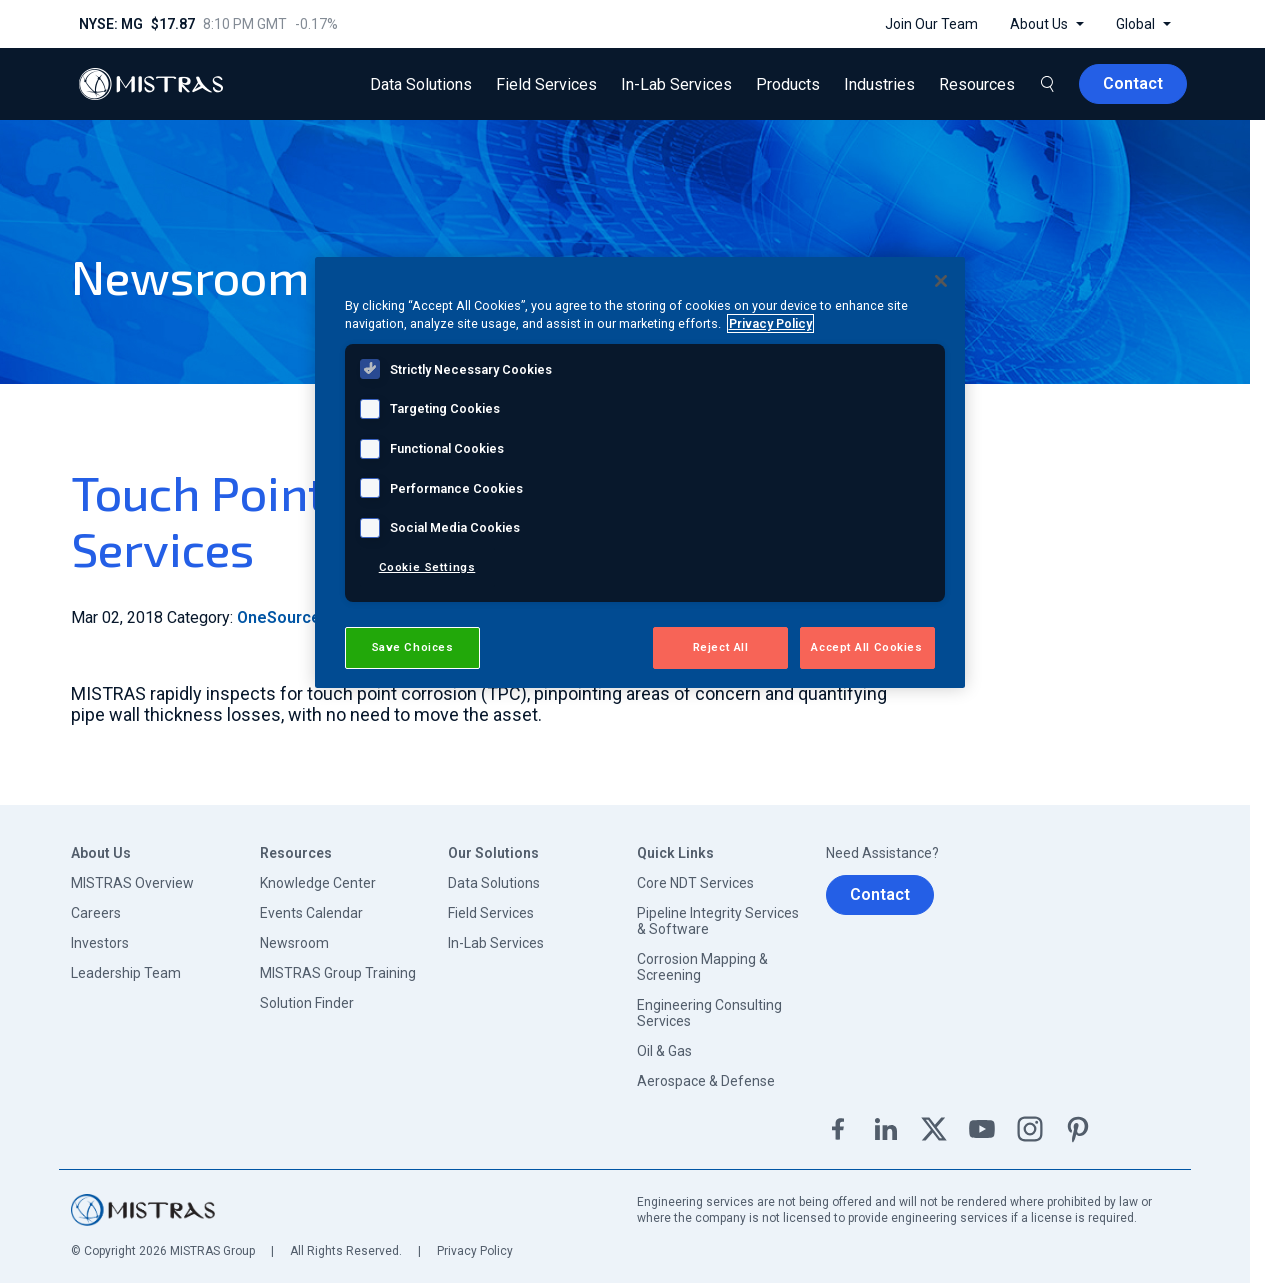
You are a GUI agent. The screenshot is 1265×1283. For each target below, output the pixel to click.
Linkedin (886, 1129)
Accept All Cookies (866, 647)
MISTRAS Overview (132, 883)
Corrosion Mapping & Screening (702, 967)
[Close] (941, 281)
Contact (880, 894)
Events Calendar (311, 913)
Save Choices (412, 647)
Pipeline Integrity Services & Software (718, 921)
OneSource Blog (298, 617)
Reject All (721, 647)
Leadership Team (126, 973)
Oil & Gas (664, 1051)
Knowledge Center (318, 883)
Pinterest (1078, 1129)
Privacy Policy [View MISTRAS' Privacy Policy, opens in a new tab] (770, 323)
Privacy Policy (475, 1251)
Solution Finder (307, 1003)
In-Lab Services (496, 943)
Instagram (1030, 1129)
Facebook (838, 1129)
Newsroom (294, 943)
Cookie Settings (427, 567)
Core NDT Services (695, 883)
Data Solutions (494, 883)
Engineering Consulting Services (709, 1013)
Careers (96, 913)
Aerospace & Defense (706, 1081)
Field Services (491, 913)
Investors (100, 943)
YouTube (982, 1129)
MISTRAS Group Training (338, 973)
